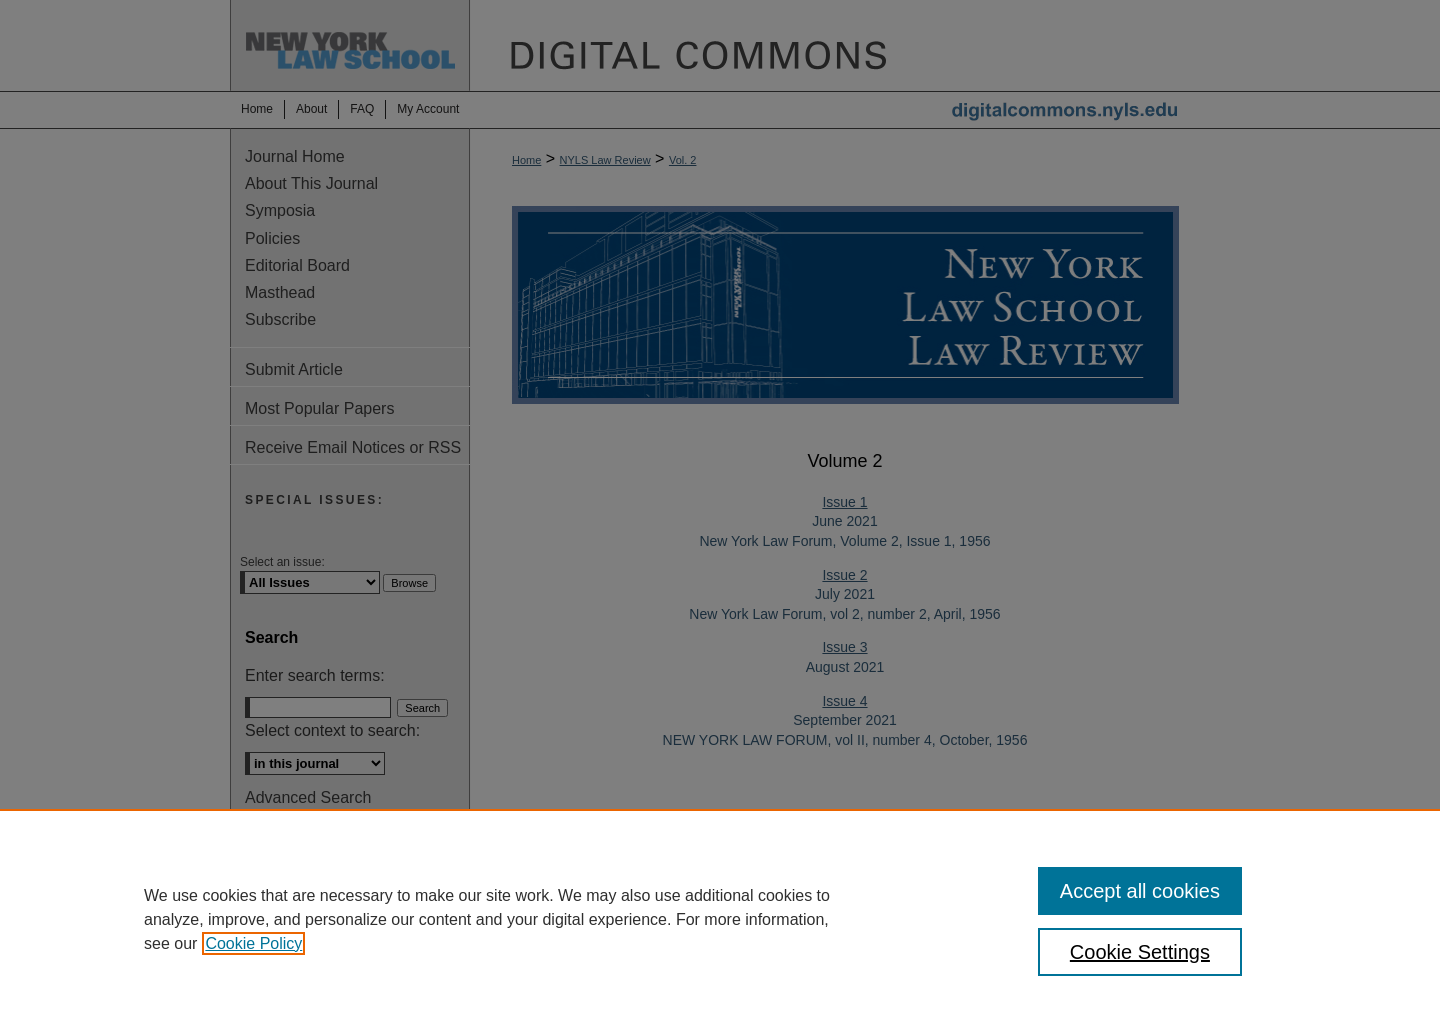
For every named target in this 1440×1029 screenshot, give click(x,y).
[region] (720, 919)
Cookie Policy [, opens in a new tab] (253, 943)
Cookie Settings (1140, 952)
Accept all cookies (1140, 891)
